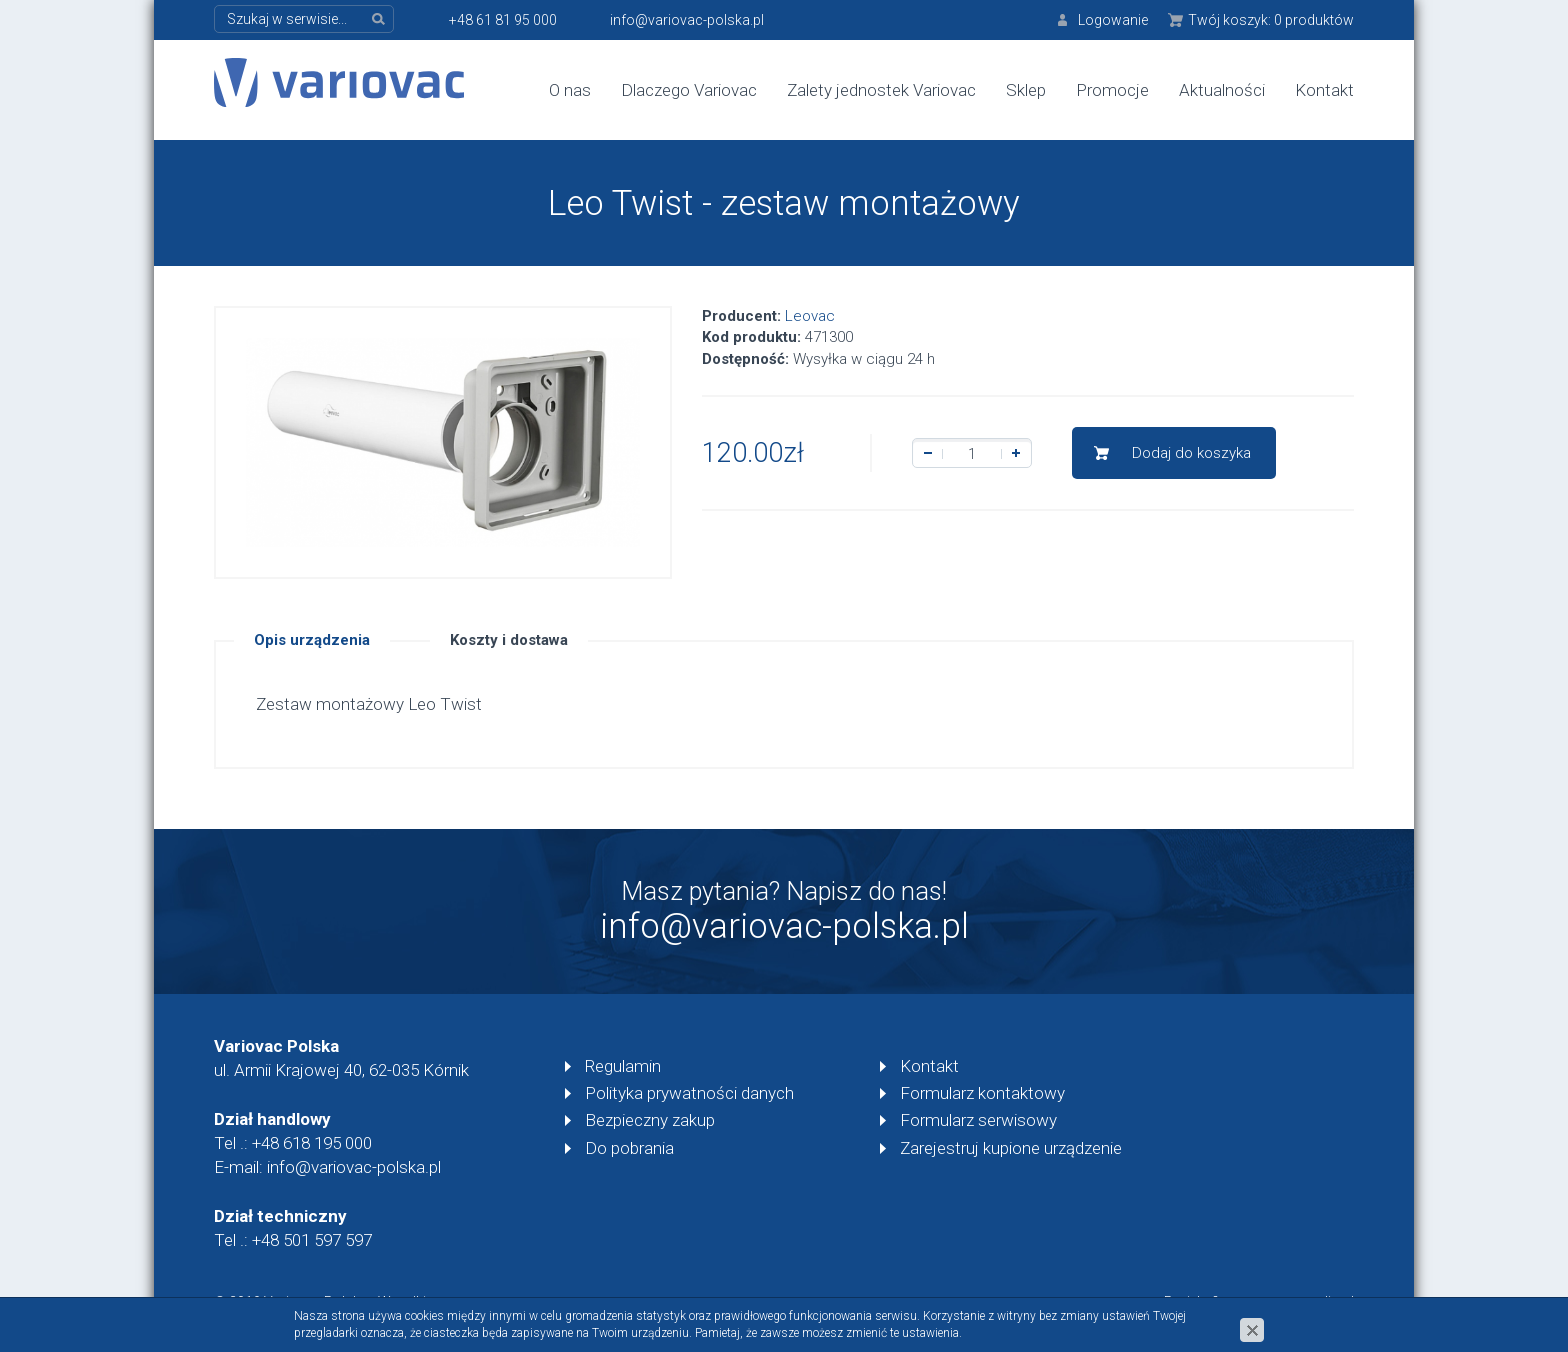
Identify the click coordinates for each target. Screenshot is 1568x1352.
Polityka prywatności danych (689, 1093)
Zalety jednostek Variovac (881, 90)
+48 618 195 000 (312, 1143)
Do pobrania (629, 1148)
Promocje (1112, 90)
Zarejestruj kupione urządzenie (1011, 1148)
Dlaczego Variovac (689, 90)
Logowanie (1113, 20)
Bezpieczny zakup (650, 1120)
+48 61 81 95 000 (503, 20)
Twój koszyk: (1271, 20)
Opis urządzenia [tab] (312, 640)
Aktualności (1222, 90)
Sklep (1026, 90)
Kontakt (1324, 90)
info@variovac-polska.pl (687, 20)
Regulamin (623, 1066)
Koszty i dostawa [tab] (509, 640)
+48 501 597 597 (312, 1240)
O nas (570, 90)
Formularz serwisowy (978, 1120)
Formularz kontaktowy (982, 1093)
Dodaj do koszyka (1191, 453)
